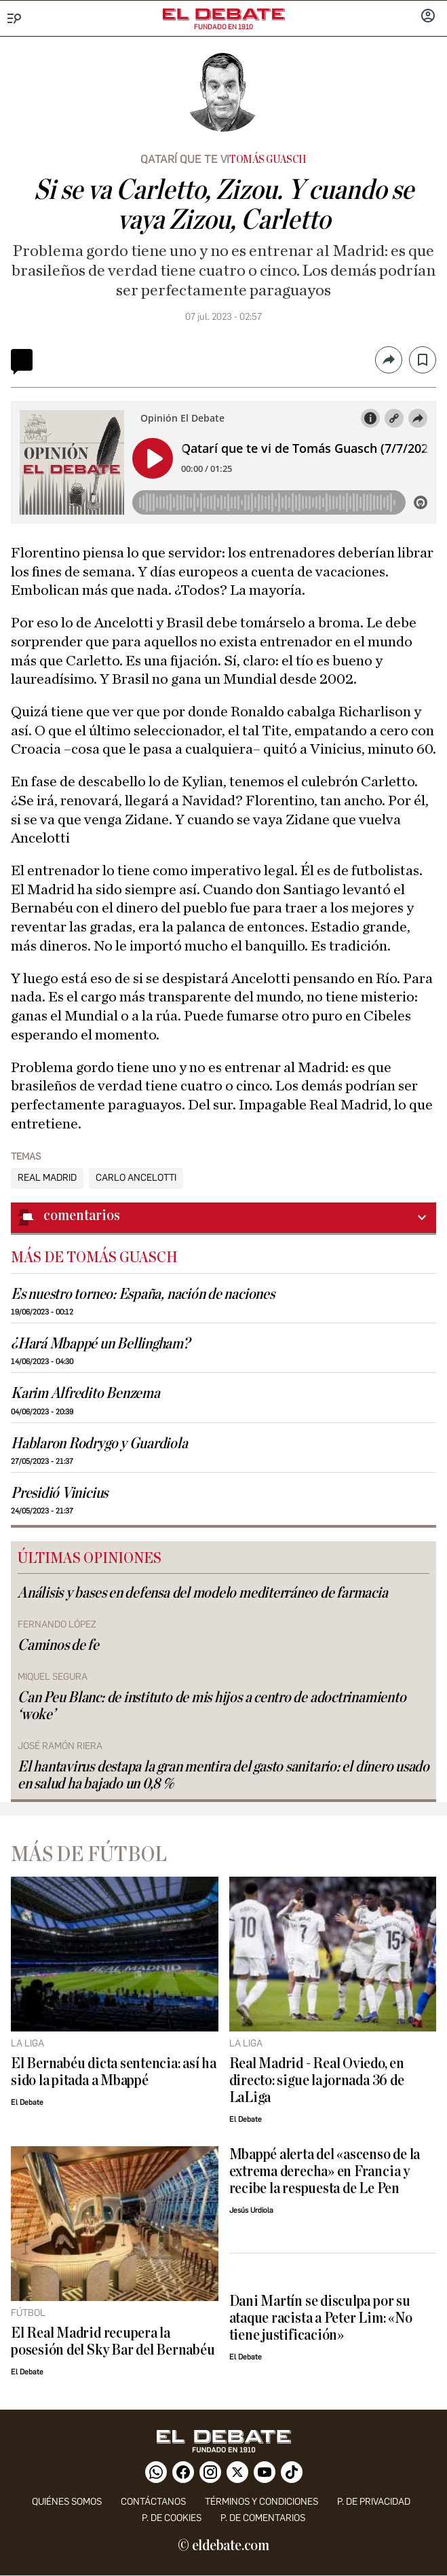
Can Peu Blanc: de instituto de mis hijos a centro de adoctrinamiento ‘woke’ (212, 1706)
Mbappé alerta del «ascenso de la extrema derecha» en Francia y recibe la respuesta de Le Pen (325, 2171)
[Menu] (14, 18)
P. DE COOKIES (171, 2518)
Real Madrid (47, 1178)
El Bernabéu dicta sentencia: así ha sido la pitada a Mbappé (113, 2072)
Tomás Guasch (268, 159)
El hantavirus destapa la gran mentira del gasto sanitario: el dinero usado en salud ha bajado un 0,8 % (223, 1775)
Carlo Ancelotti (136, 1178)
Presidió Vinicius (59, 1493)
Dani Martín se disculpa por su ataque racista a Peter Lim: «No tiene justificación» (320, 2318)
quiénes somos (67, 2501)
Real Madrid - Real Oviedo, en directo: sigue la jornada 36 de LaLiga (316, 2080)
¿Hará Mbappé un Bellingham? (100, 1344)
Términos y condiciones (261, 2501)
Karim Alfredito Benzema (85, 1393)
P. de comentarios (262, 2518)
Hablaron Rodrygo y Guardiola (99, 1444)
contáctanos (153, 2501)
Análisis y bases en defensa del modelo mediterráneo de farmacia (203, 1593)
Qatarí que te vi (184, 159)
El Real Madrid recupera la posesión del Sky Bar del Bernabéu (112, 2341)
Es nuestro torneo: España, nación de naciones (143, 1294)
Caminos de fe (58, 1645)
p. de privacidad (373, 2501)
